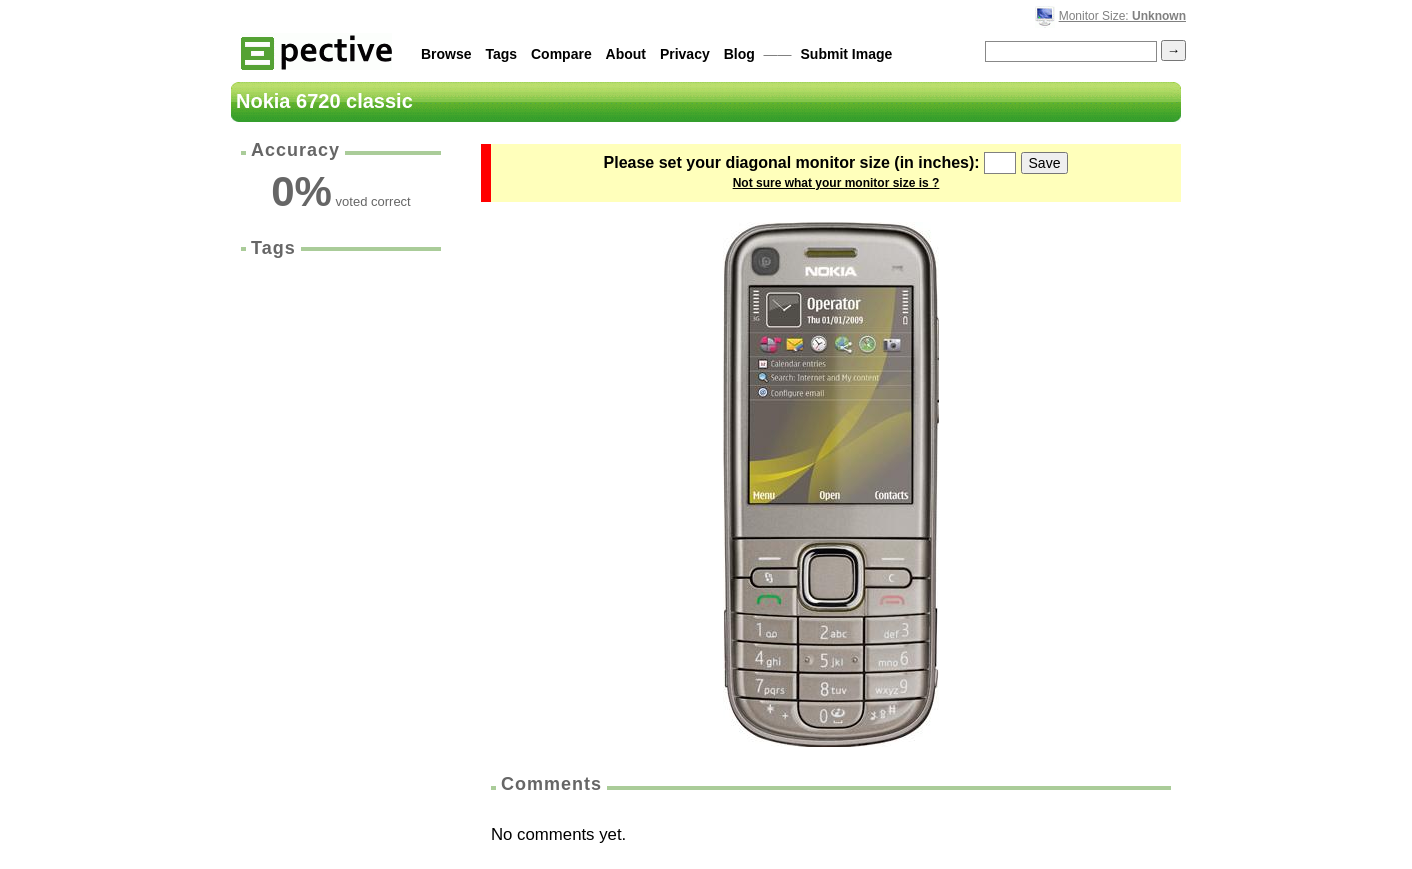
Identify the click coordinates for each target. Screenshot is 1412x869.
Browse (446, 54)
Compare (561, 54)
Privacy (685, 54)
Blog (739, 54)
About (626, 54)
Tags (501, 54)
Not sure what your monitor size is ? (836, 183)
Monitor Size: (1122, 16)
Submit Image (847, 54)
